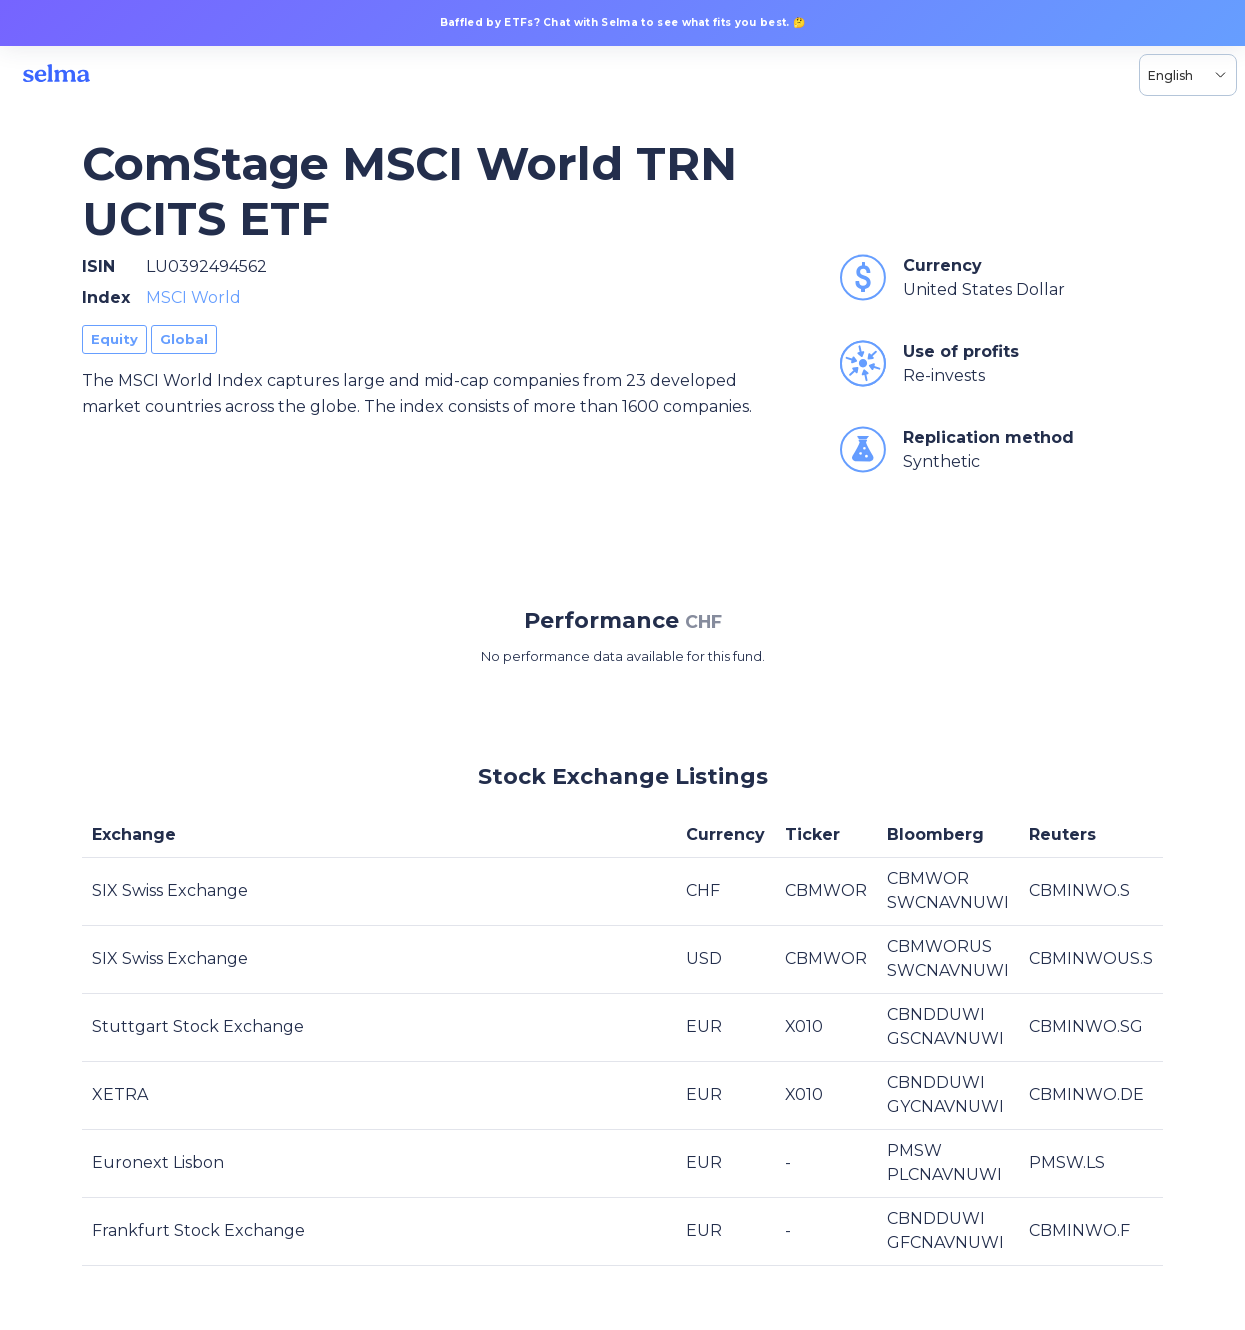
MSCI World (193, 297)
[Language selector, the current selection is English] (1188, 75)
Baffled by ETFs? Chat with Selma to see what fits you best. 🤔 (623, 22)
